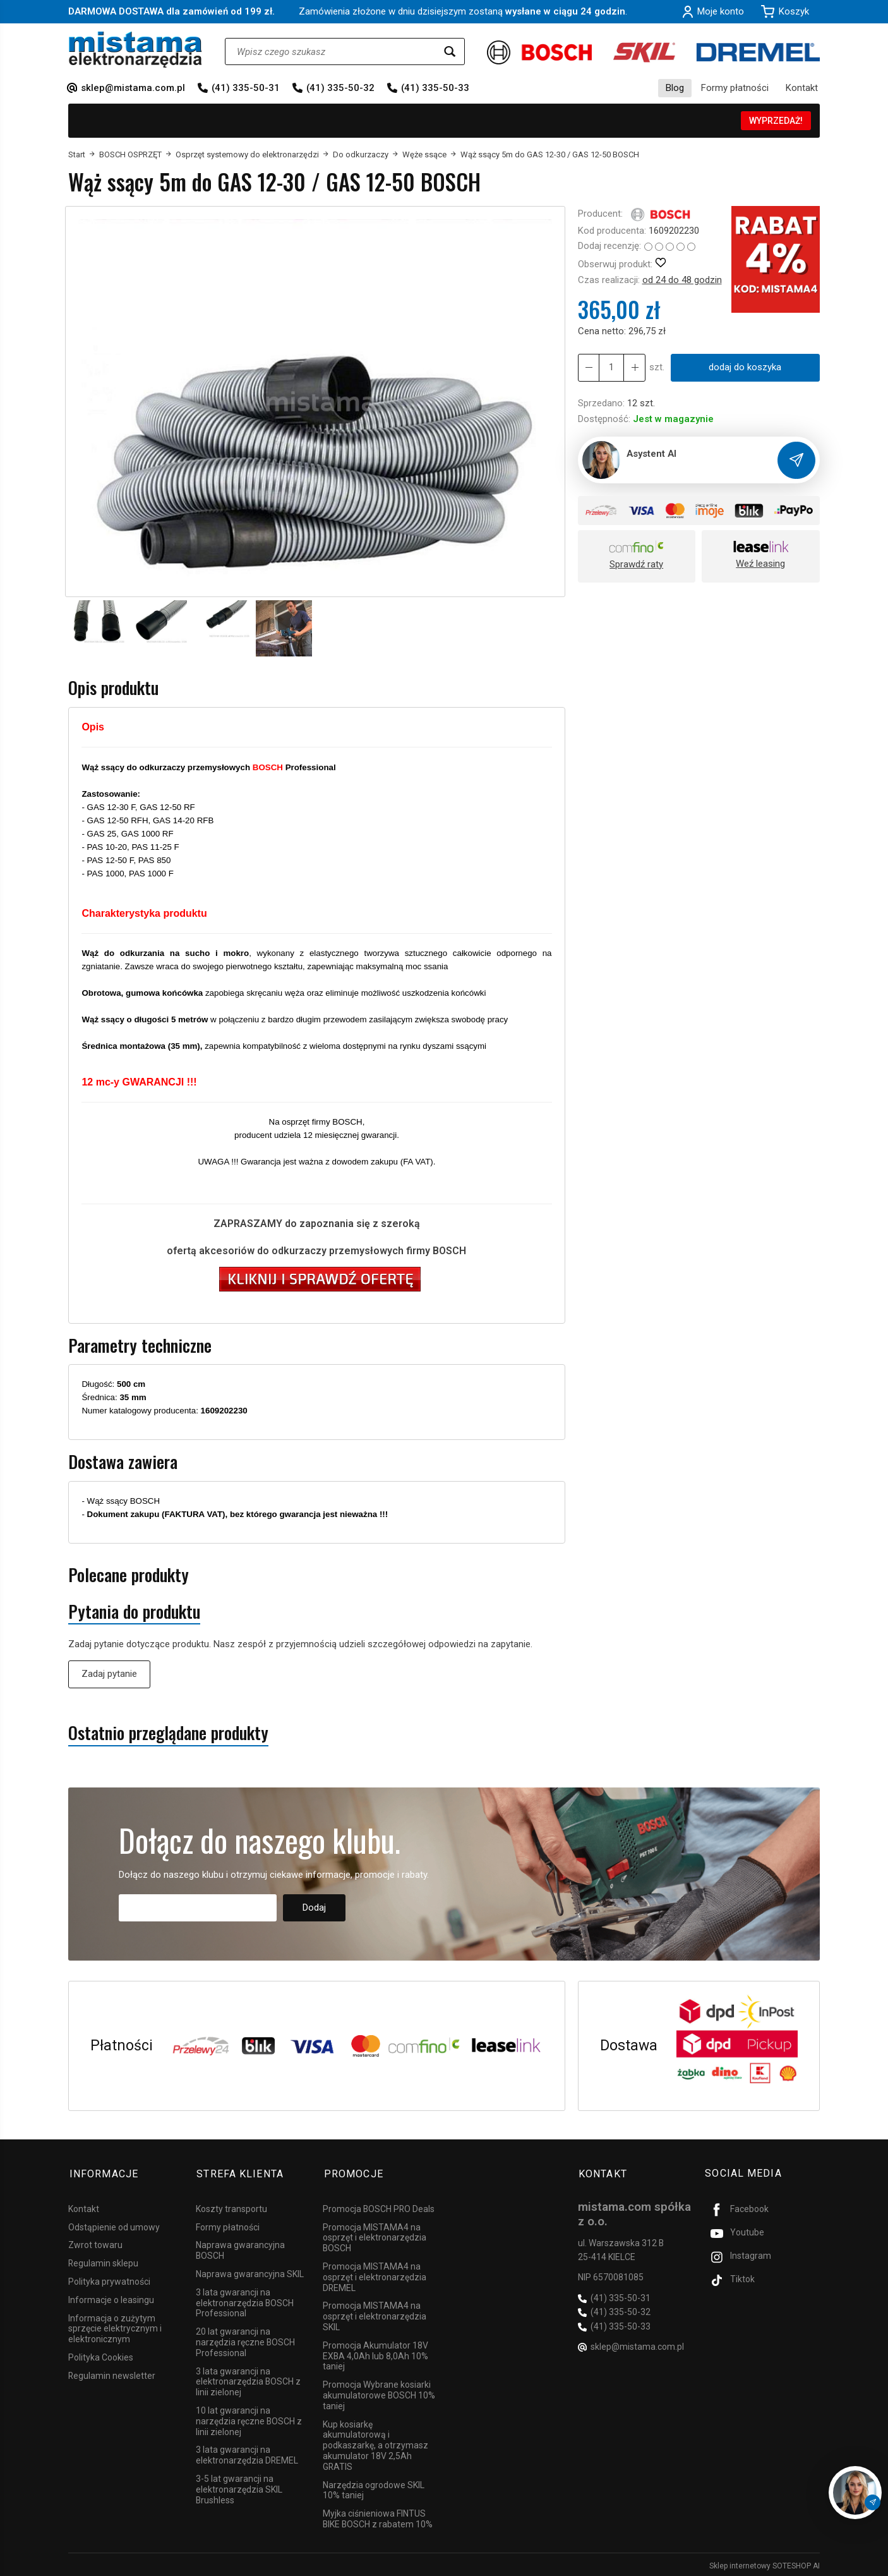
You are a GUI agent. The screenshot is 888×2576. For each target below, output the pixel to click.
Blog (675, 88)
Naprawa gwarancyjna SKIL (250, 2272)
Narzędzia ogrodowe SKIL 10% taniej (373, 2487)
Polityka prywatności (109, 2280)
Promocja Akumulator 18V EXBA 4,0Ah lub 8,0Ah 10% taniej (375, 2353)
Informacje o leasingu (111, 2297)
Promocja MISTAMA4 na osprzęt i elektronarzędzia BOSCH (374, 2235)
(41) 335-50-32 (340, 88)
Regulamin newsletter (111, 2373)
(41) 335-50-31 (246, 88)
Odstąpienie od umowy (114, 2225)
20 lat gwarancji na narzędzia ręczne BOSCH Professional (245, 2340)
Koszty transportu (231, 2206)
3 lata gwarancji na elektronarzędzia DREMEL (247, 2453)
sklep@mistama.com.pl (133, 88)
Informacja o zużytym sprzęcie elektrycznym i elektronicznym (115, 2326)
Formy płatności (735, 88)
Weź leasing (760, 563)
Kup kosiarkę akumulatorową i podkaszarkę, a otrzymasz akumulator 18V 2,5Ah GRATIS (375, 2443)
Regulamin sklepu (103, 2261)
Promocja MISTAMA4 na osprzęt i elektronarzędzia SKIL (374, 2314)
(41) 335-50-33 (435, 88)
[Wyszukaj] (450, 51)
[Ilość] (611, 367)
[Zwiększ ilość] (588, 367)
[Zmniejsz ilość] (634, 367)
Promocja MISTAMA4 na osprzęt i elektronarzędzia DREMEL (374, 2275)
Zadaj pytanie (109, 1673)
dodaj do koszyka (745, 367)
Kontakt (802, 88)
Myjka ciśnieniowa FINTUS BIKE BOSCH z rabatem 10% (378, 2516)
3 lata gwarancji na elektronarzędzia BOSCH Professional (245, 2300)
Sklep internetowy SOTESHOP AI (764, 2563)
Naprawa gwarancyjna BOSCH (240, 2248)
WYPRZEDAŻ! (776, 121)
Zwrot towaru (95, 2243)
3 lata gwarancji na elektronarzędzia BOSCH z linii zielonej (248, 2379)
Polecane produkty (128, 1575)
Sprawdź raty (636, 564)
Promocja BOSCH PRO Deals (379, 2206)
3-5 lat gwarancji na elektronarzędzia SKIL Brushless (239, 2487)
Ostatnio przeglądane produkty (168, 1732)
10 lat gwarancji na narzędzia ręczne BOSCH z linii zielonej (249, 2419)
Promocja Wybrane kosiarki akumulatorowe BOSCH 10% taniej (379, 2393)
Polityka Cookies (100, 2355)
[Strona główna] (135, 50)
